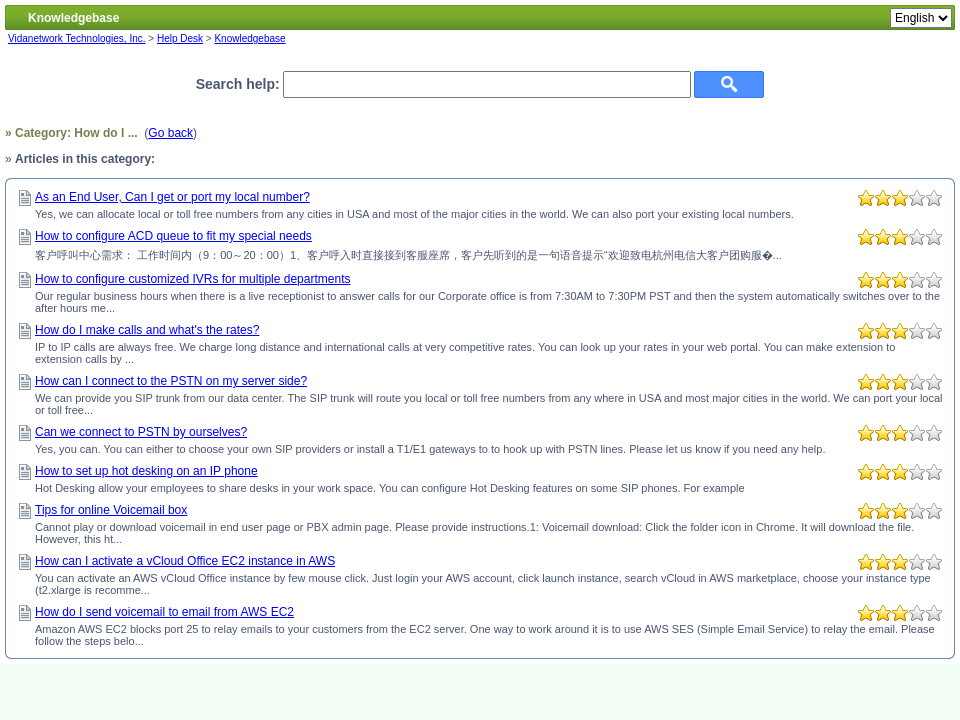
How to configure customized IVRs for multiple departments (192, 279)
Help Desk (180, 38)
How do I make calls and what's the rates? (147, 330)
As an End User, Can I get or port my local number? (172, 197)
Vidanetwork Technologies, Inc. (77, 38)
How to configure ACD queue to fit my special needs (173, 236)
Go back (170, 133)
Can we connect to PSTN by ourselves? (141, 432)
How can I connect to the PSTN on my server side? (171, 381)
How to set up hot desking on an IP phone (146, 471)
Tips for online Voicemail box (111, 510)
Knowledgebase (249, 38)
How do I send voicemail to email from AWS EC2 (164, 612)
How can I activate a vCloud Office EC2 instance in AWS (185, 561)
